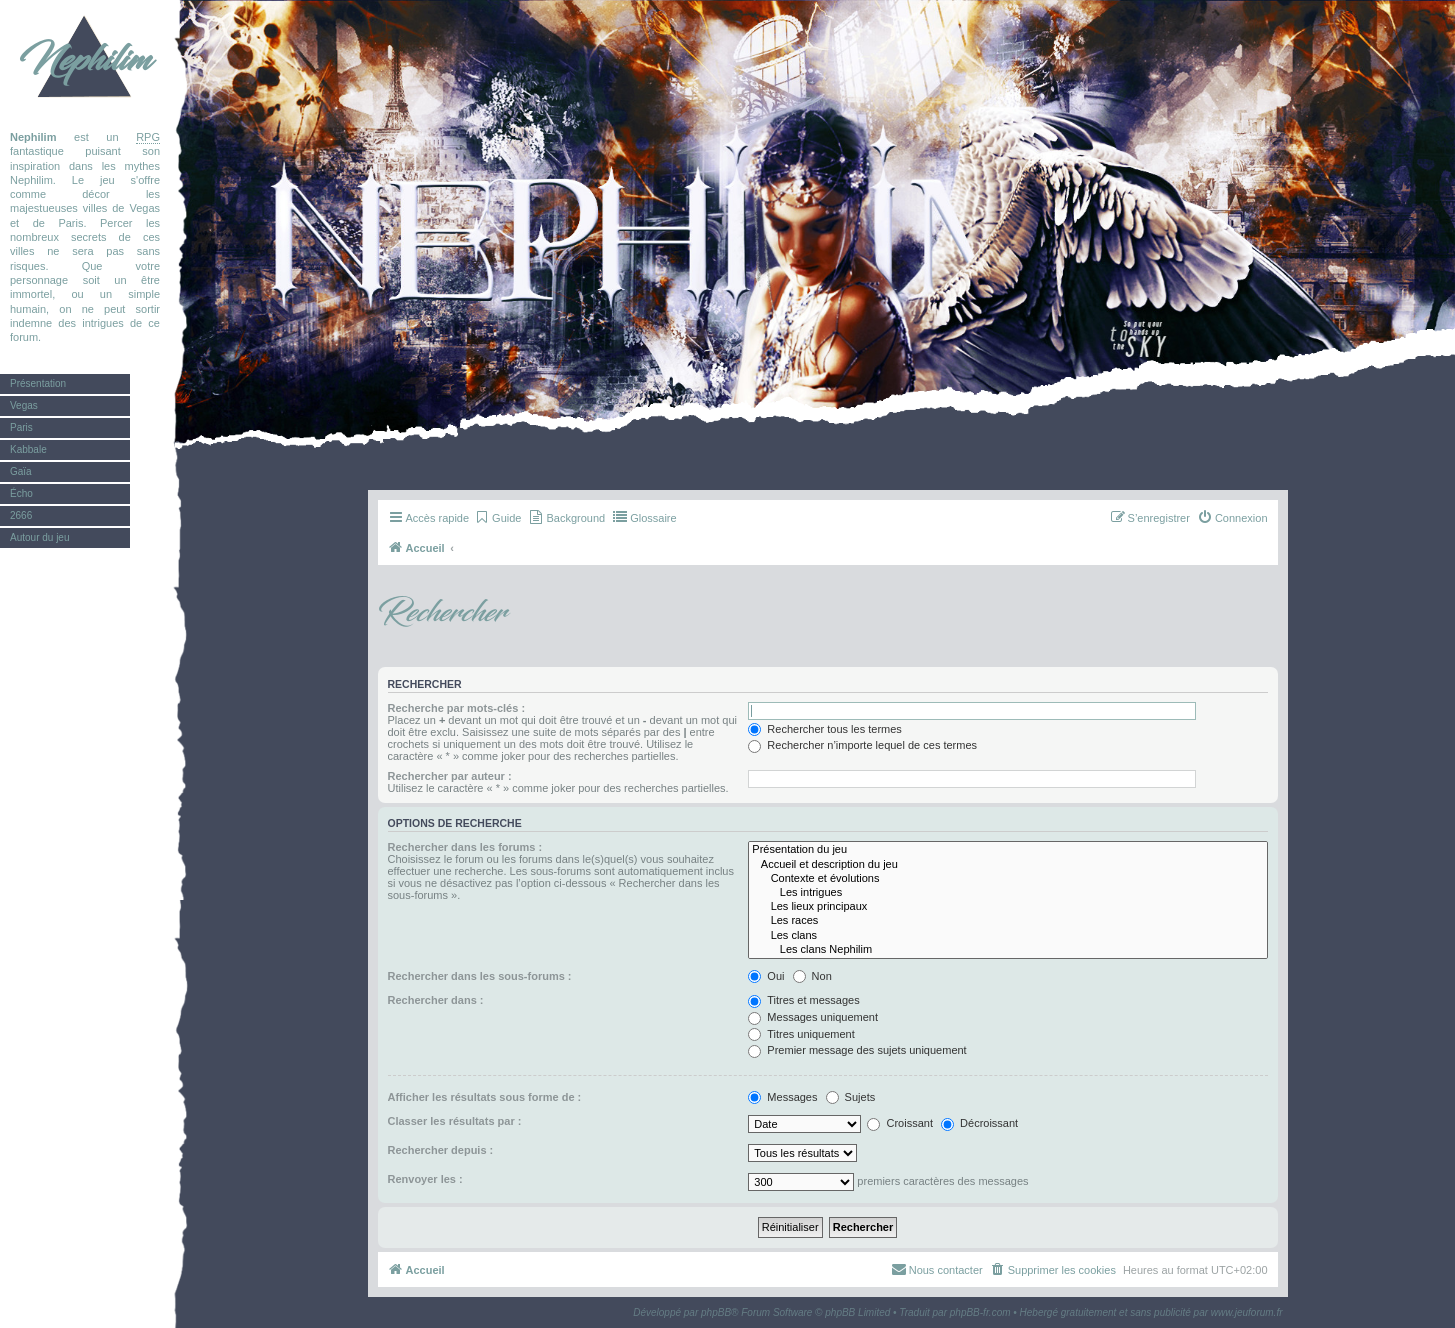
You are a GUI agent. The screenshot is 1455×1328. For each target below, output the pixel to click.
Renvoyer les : (425, 1179)
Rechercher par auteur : (450, 776)
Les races (1007, 921)
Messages (782, 1097)
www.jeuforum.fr (1247, 1312)
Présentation (38, 383)
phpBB (716, 1312)
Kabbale (28, 449)
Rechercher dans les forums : (465, 847)
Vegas (24, 405)
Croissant (900, 1123)
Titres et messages (803, 1000)
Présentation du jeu (1007, 850)
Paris (21, 427)
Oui (766, 976)
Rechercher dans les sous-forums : (480, 976)
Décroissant (979, 1123)
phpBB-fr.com (980, 1312)
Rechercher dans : (436, 1000)
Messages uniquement (813, 1017)
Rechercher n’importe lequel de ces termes (862, 745)
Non (812, 976)
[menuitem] (497, 518)
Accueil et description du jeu (1007, 865)
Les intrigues (1007, 893)
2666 (21, 515)
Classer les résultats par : (455, 1121)
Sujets (851, 1097)
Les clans (1007, 936)
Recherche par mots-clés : (457, 708)
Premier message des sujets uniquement (857, 1050)
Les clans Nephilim (1007, 950)
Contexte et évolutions (1007, 879)
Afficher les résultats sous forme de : (485, 1097)
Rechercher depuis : (441, 1150)
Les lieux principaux (1007, 907)
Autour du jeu (40, 537)
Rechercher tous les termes (825, 729)
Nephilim (85, 60)
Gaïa (21, 471)
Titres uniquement (801, 1034)
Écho (21, 493)
